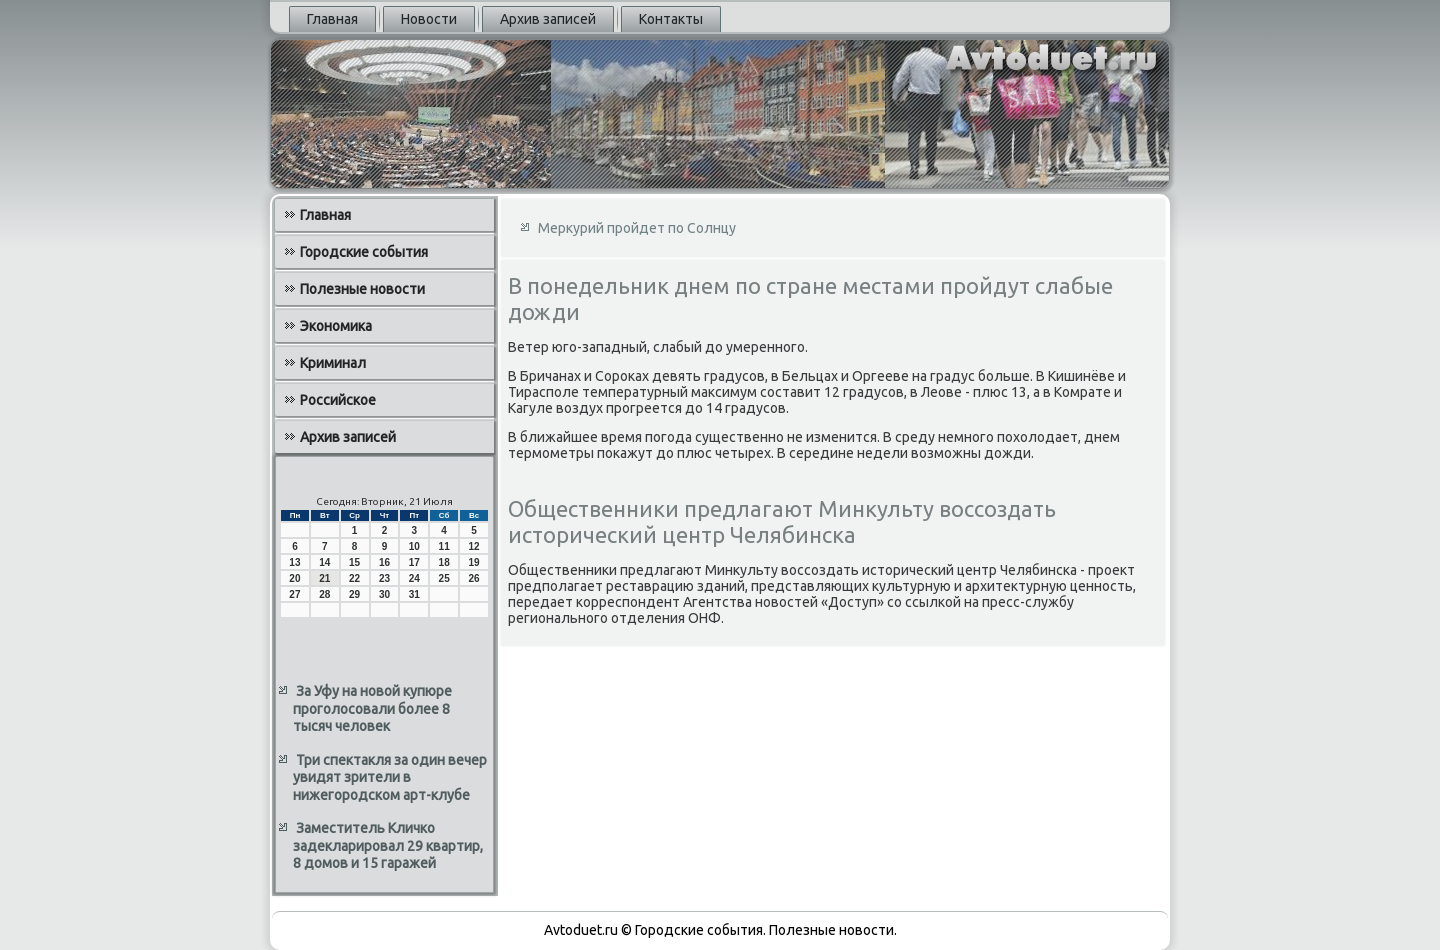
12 (473, 546)
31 (414, 594)
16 (384, 562)
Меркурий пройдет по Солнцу (637, 228)
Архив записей (548, 19)
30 (384, 594)
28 (324, 594)
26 (473, 578)
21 (324, 578)
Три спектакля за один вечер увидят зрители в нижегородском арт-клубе (390, 777)
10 (414, 546)
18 (444, 562)
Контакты (671, 19)
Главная (332, 19)
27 (294, 594)
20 (294, 578)
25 (444, 578)
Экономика (336, 326)
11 (444, 546)
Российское (338, 400)
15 (354, 562)
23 (384, 578)
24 (414, 578)
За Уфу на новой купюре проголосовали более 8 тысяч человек (372, 708)
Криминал (333, 363)
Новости (429, 19)
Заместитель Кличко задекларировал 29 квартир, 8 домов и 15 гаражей (388, 845)
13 (294, 562)
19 (473, 562)
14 (324, 562)
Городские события (364, 252)
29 (354, 594)
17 (414, 562)
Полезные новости (362, 289)
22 (354, 578)
